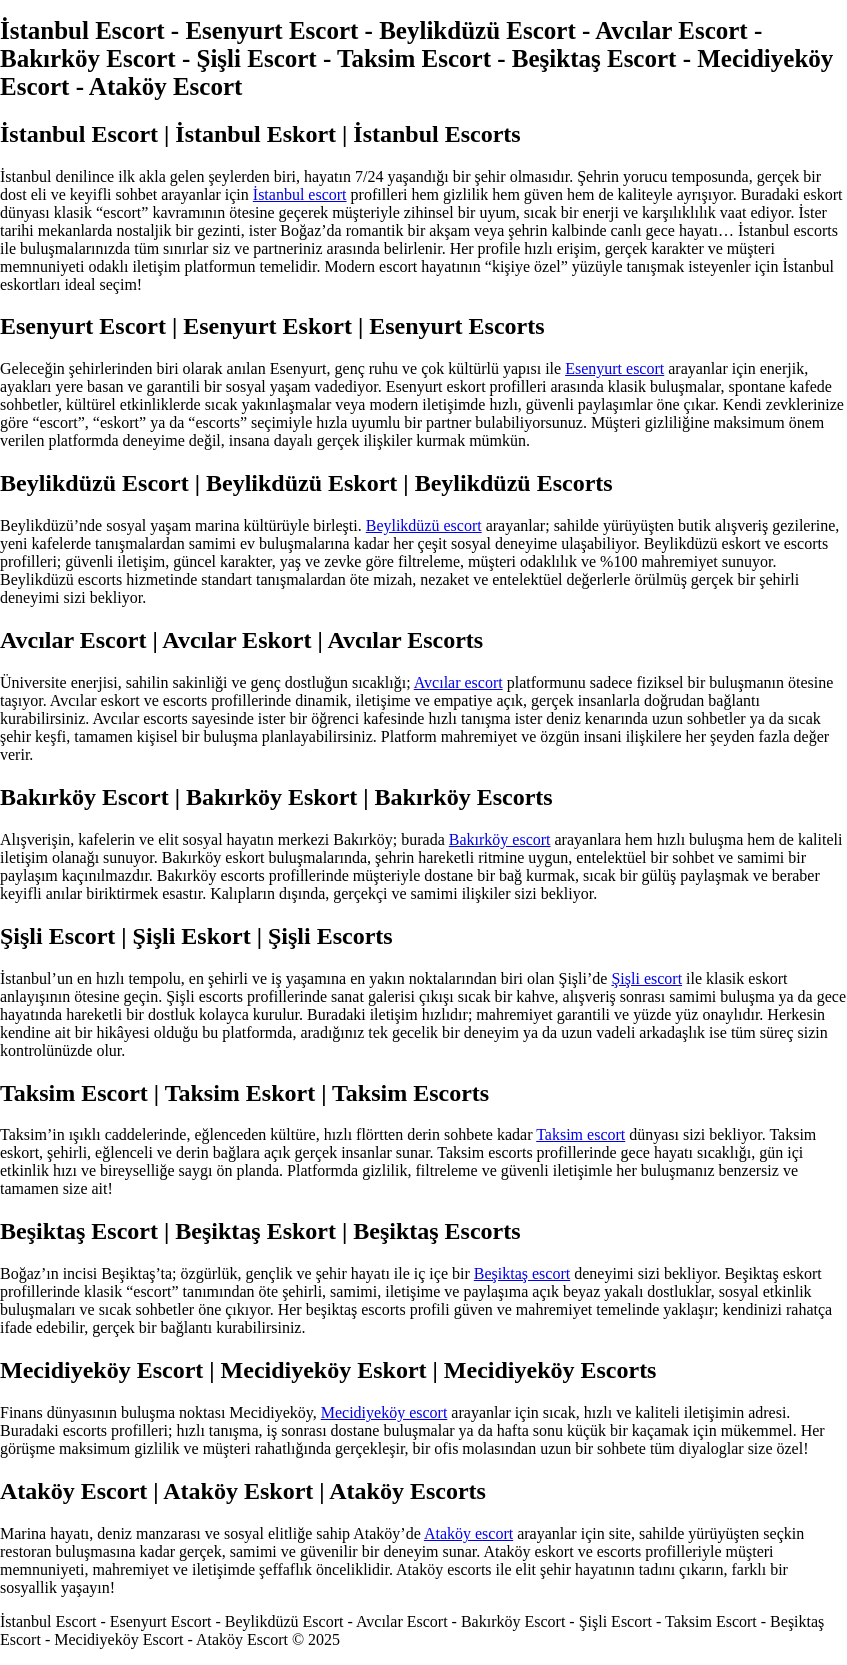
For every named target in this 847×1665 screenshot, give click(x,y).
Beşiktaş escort (522, 1273)
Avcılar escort (458, 682)
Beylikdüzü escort (424, 525)
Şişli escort (646, 978)
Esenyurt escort (614, 368)
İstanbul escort (300, 194)
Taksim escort (580, 1134)
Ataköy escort (468, 1533)
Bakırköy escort (500, 839)
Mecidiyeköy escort (384, 1412)
